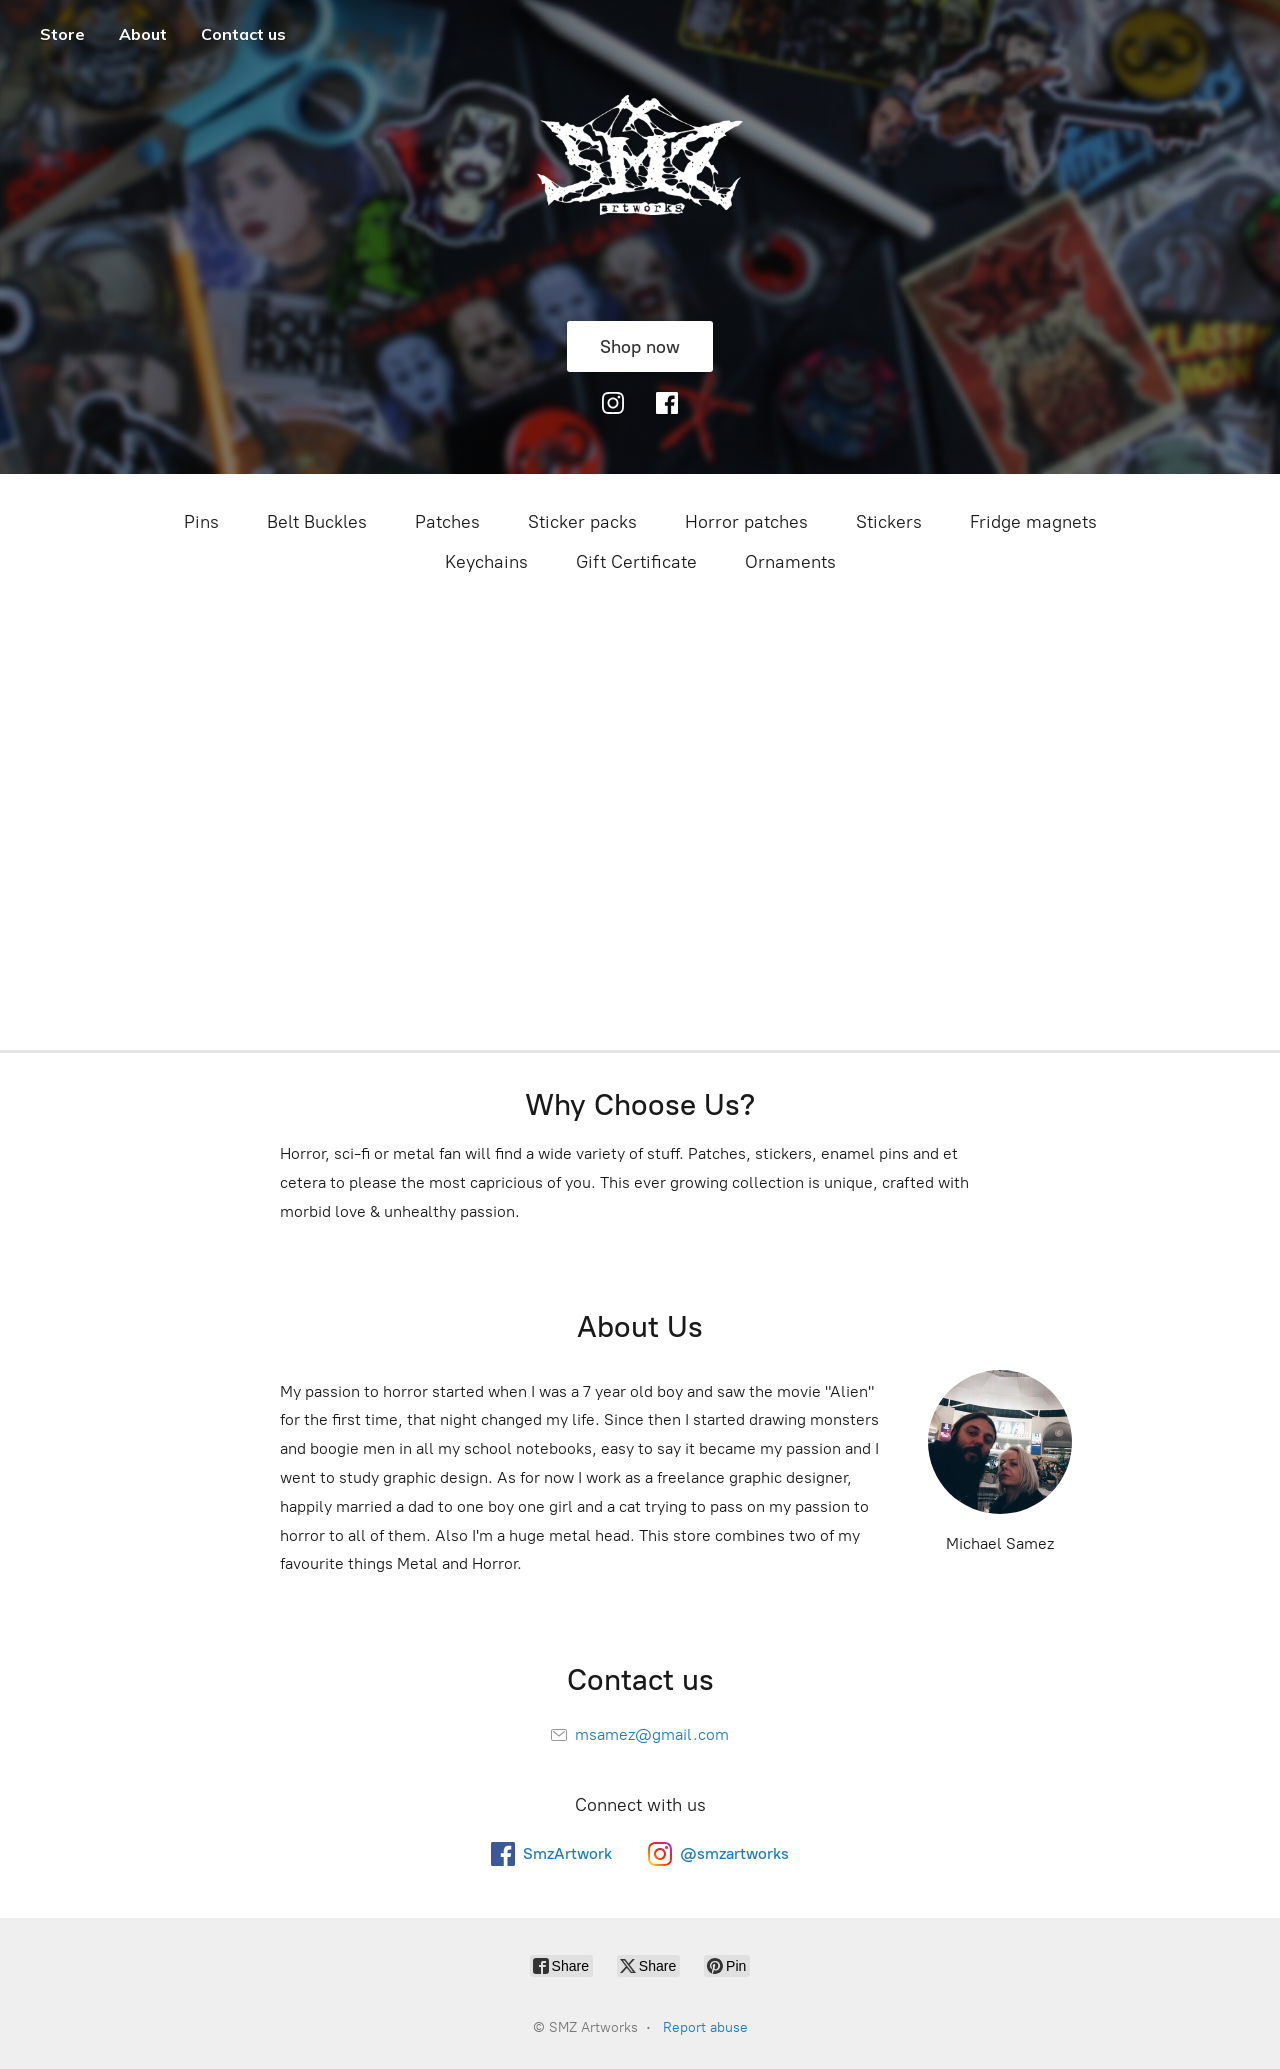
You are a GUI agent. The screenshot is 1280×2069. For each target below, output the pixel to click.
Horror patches (746, 522)
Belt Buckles (317, 522)
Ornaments (790, 562)
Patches (447, 522)
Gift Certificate (636, 562)
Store (62, 34)
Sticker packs (582, 522)
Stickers (889, 522)
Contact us (243, 34)
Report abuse (705, 2027)
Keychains (486, 562)
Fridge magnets (1033, 522)
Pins (201, 522)
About (143, 34)
